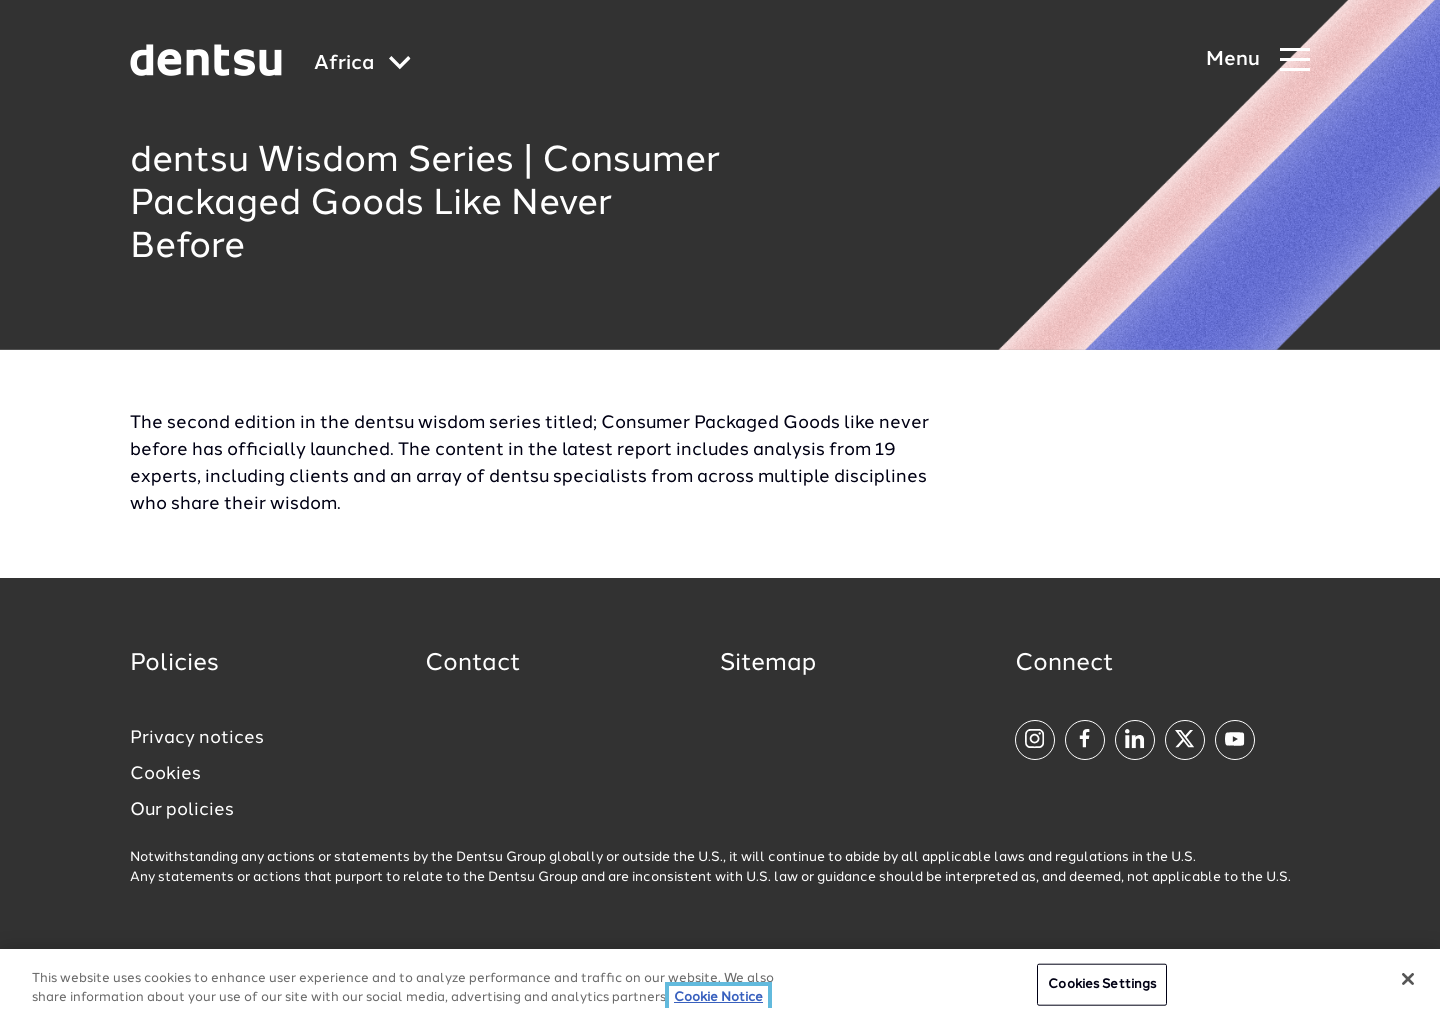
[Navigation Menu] (1258, 60)
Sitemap (768, 664)
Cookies (165, 774)
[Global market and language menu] (362, 64)
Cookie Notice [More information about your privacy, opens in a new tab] (718, 997)
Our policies (182, 810)
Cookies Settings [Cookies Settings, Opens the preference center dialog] (1102, 984)
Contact (473, 664)
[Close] (1408, 979)
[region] (720, 983)
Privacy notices (197, 738)
